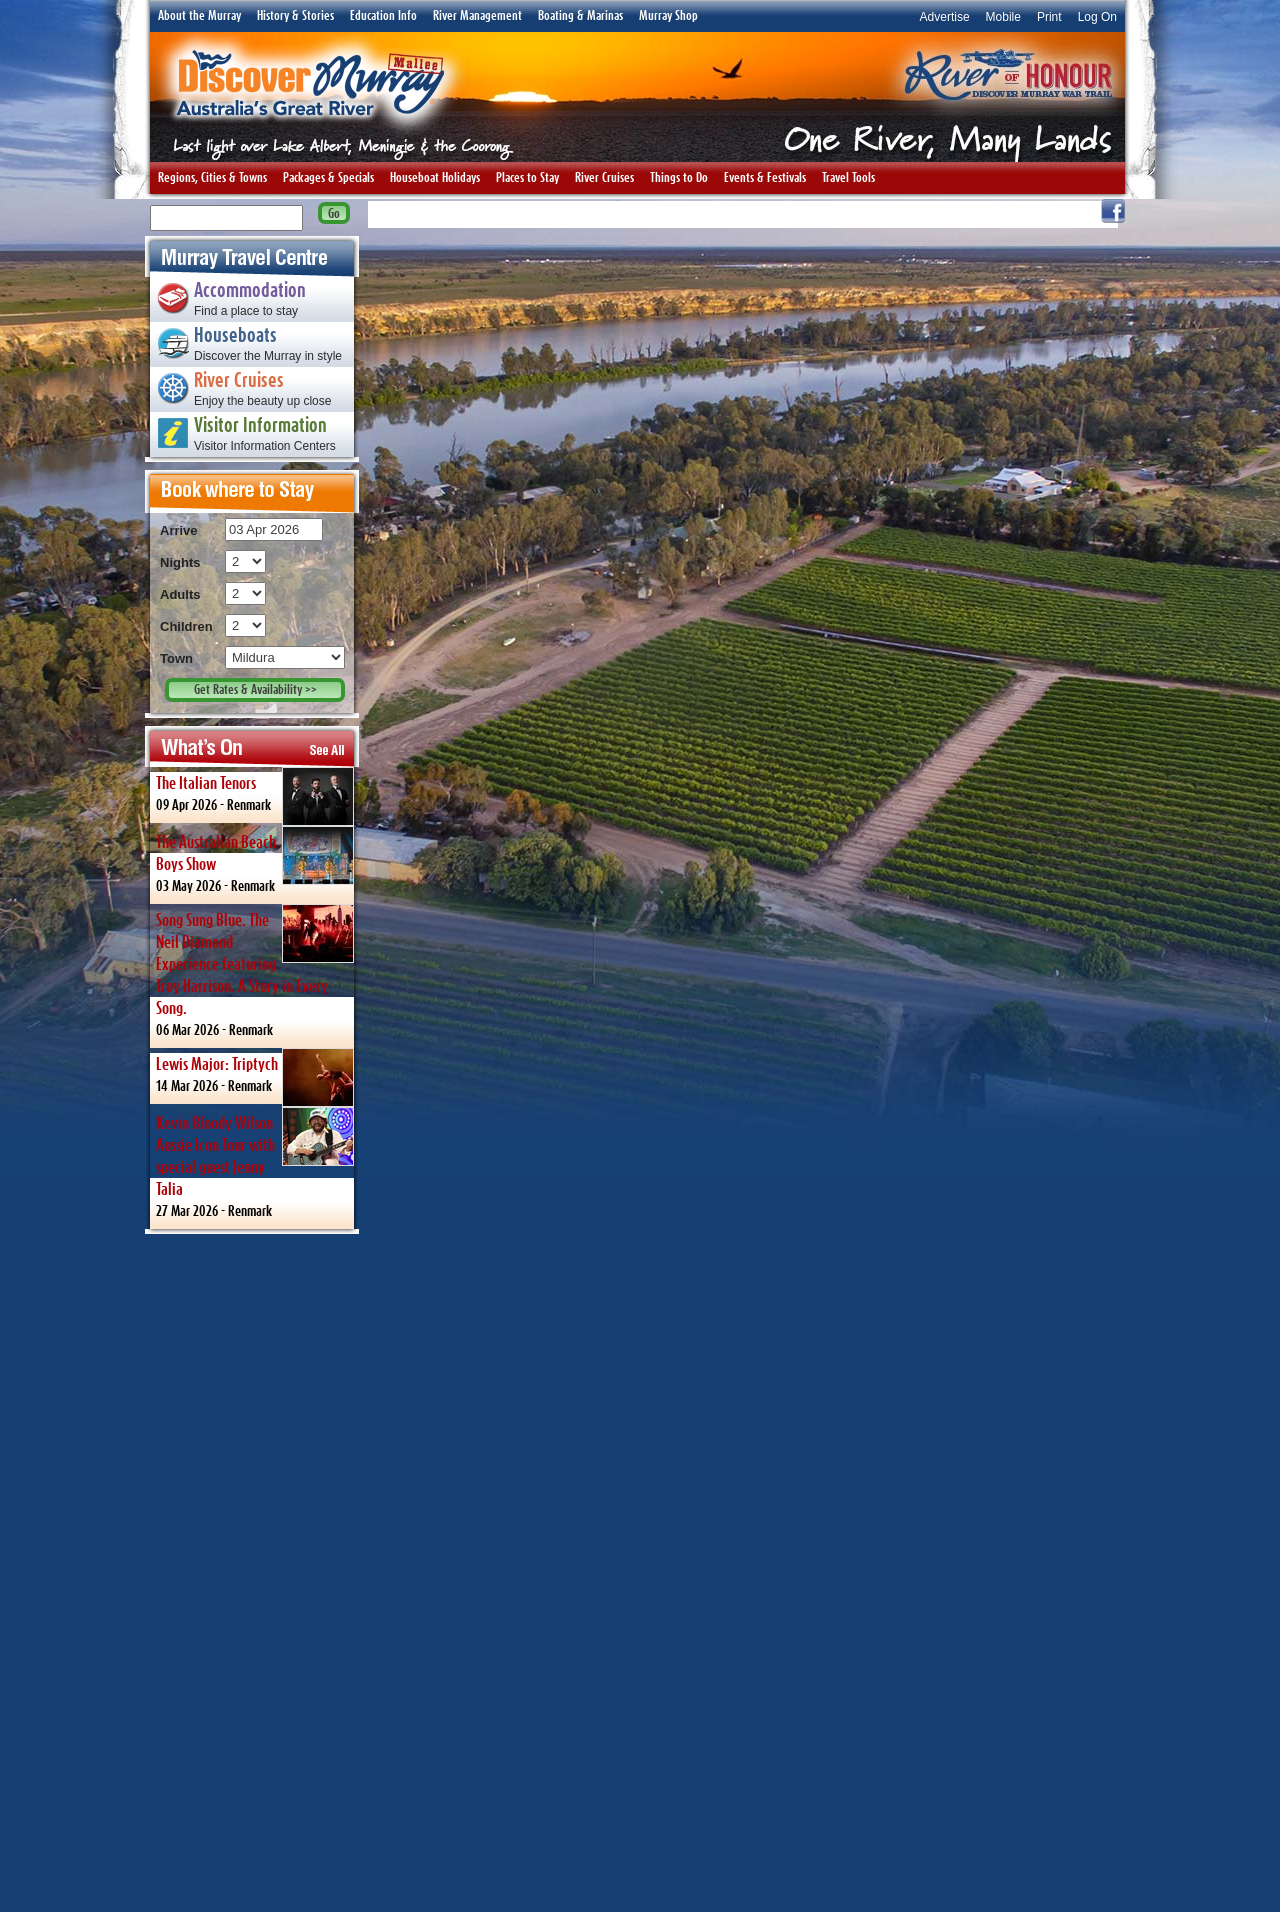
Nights (180, 562)
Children (186, 626)
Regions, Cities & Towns (212, 178)
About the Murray (199, 16)
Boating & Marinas (580, 16)
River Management (477, 16)
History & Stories (295, 16)
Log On (1097, 17)
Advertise (945, 17)
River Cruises (604, 178)
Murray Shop (668, 16)
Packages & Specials (328, 178)
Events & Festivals (765, 178)
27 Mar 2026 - (255, 1162)
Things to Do (679, 178)
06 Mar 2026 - (255, 970)
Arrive (179, 530)
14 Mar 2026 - (255, 1076)
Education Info (383, 16)
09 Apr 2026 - (255, 795)
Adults (180, 594)
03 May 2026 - (255, 859)
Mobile (1003, 17)
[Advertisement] (252, 1572)
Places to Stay (527, 178)
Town (176, 658)
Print (1049, 17)
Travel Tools (848, 178)
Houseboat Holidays (435, 178)
